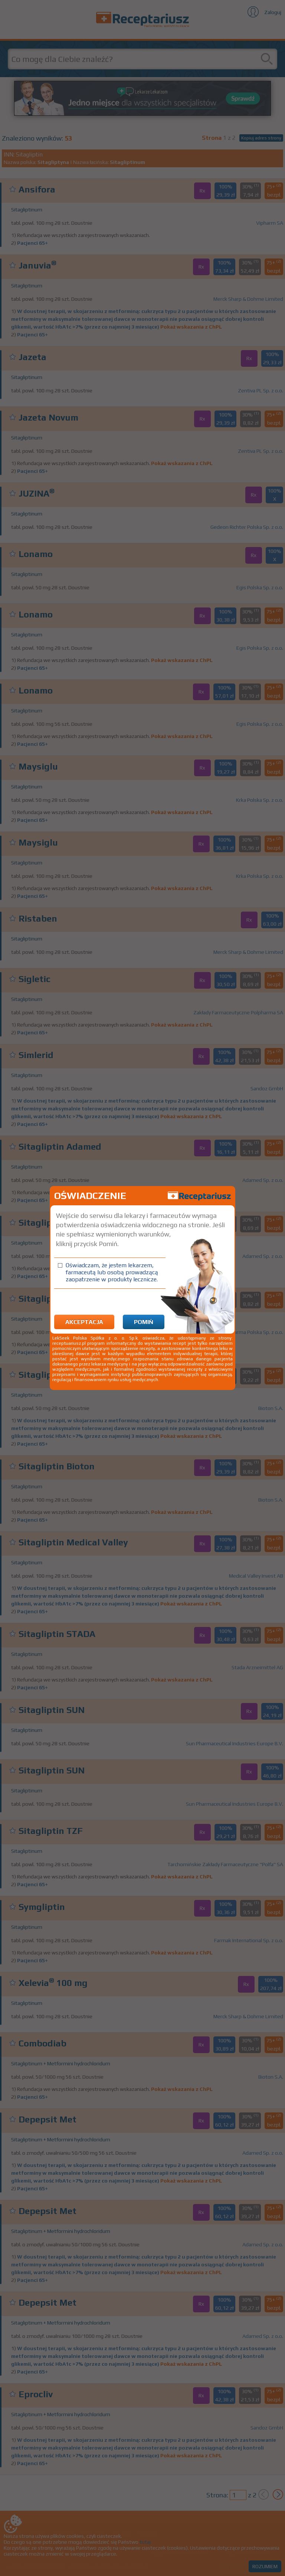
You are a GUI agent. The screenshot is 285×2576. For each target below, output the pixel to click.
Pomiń (143, 1321)
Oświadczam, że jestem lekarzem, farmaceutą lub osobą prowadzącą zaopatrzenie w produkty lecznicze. (112, 1272)
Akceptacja (84, 1321)
